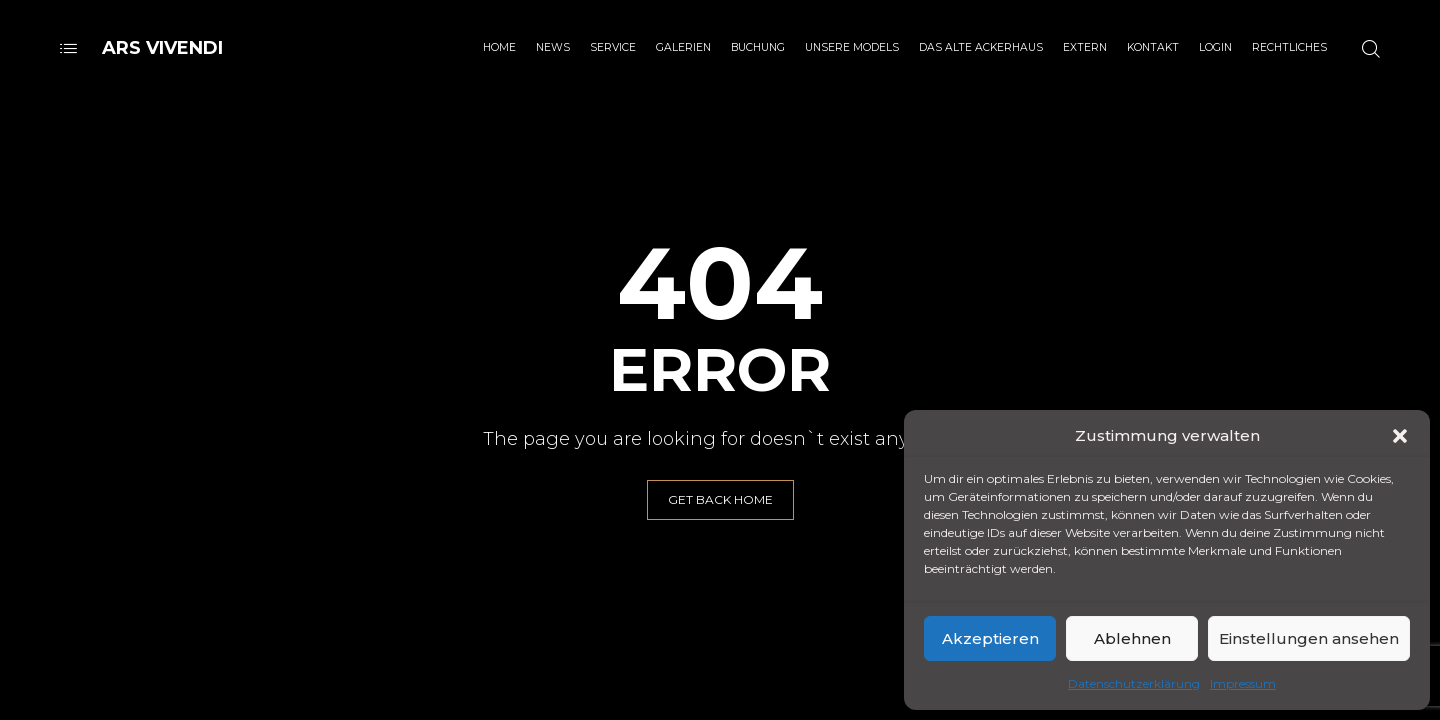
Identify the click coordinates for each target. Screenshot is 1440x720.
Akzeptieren (990, 638)
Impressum (1243, 683)
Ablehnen (1132, 638)
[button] (1400, 436)
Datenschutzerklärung (1134, 683)
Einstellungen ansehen (1309, 638)
